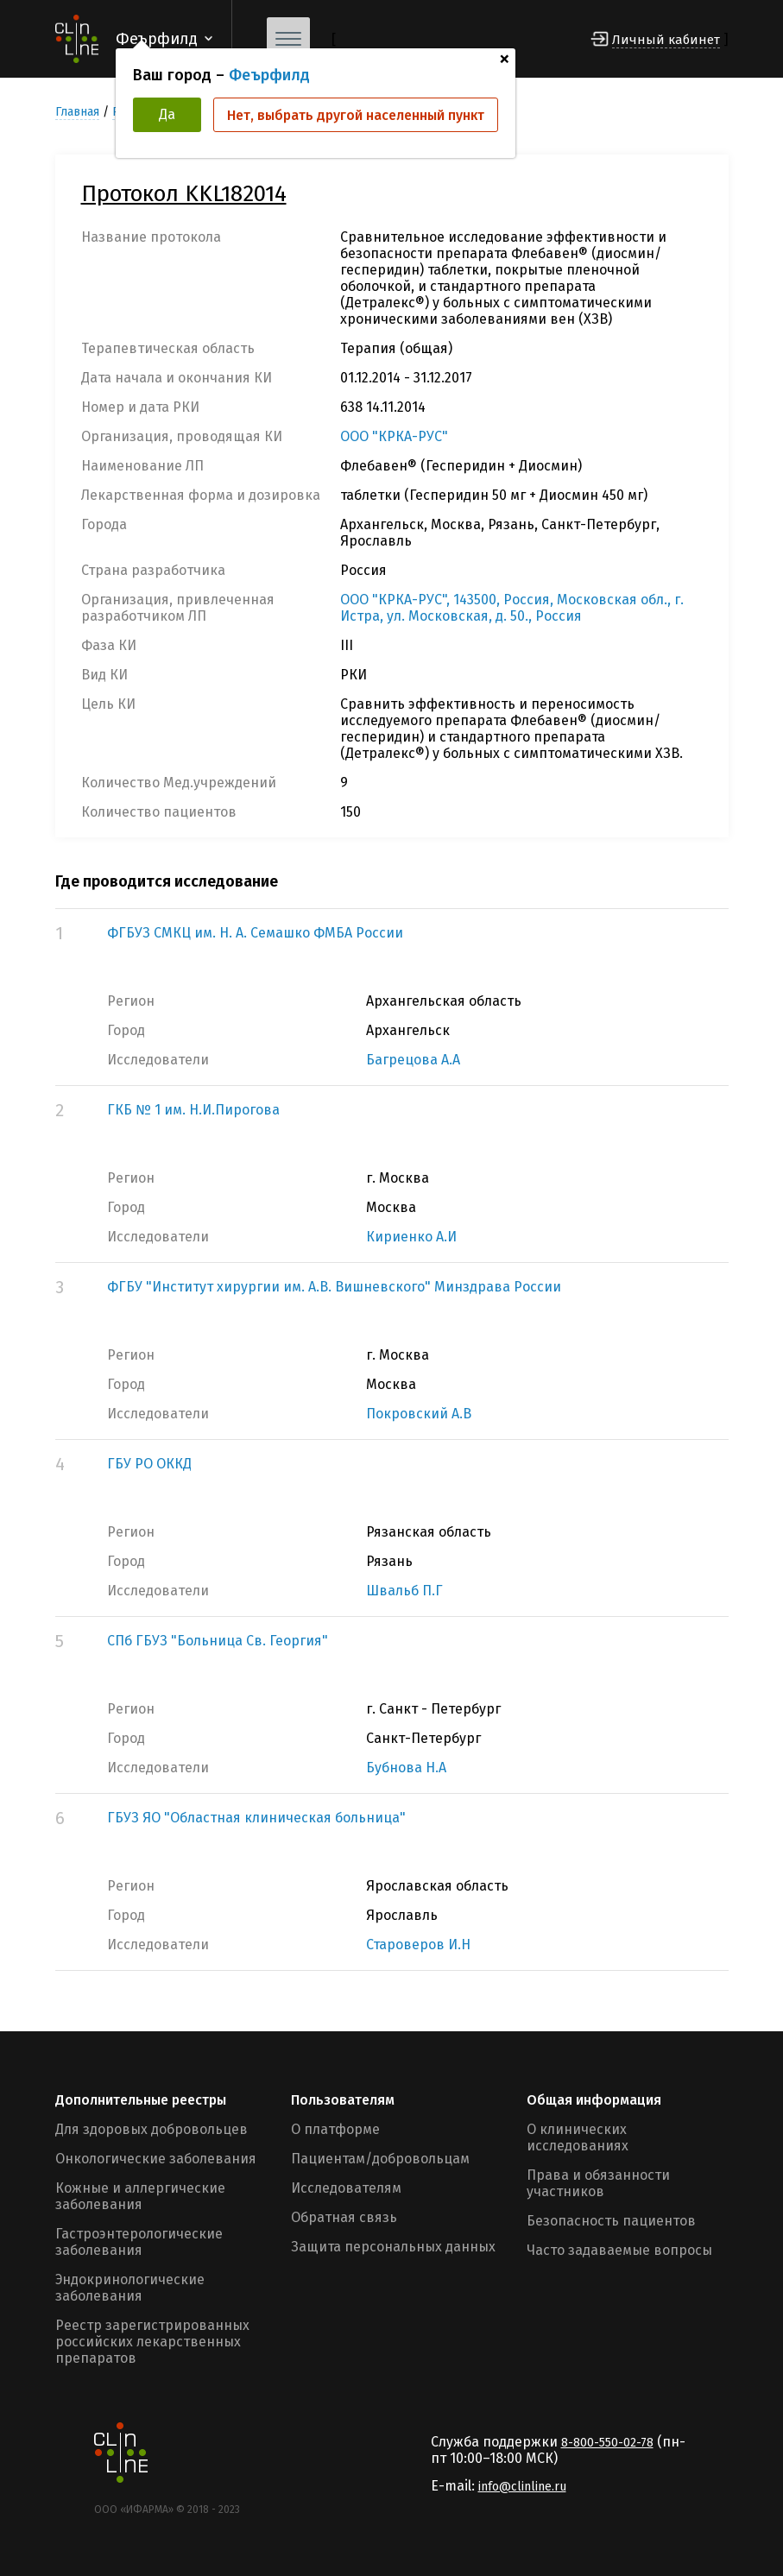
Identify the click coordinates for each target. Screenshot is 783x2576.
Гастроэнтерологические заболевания (139, 2242)
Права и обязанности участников (598, 2183)
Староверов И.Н (418, 1944)
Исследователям (346, 2188)
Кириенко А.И (411, 1236)
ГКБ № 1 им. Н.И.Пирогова (193, 1110)
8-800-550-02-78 (607, 2442)
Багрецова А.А (413, 1059)
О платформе (335, 2129)
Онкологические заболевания (155, 2158)
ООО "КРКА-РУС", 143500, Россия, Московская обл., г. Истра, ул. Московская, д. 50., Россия (512, 607)
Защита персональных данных (393, 2246)
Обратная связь (344, 2217)
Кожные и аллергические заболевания (140, 2196)
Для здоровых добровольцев (151, 2129)
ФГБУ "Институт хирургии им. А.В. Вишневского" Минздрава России (334, 1287)
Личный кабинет (666, 39)
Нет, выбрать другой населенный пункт (355, 115)
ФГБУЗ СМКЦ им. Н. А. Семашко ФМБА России (255, 933)
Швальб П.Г (404, 1590)
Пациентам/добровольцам (380, 2158)
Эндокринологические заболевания (130, 2287)
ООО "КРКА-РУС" (394, 436)
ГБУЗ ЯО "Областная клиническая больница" (256, 1817)
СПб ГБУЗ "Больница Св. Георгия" (217, 1640)
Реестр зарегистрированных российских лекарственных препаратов (152, 2341)
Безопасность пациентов (611, 2221)
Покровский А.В (418, 1413)
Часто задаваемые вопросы (619, 2250)
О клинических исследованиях (577, 2137)
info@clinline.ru (522, 2486)
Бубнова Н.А (406, 1767)
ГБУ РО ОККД (149, 1463)
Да (167, 114)
